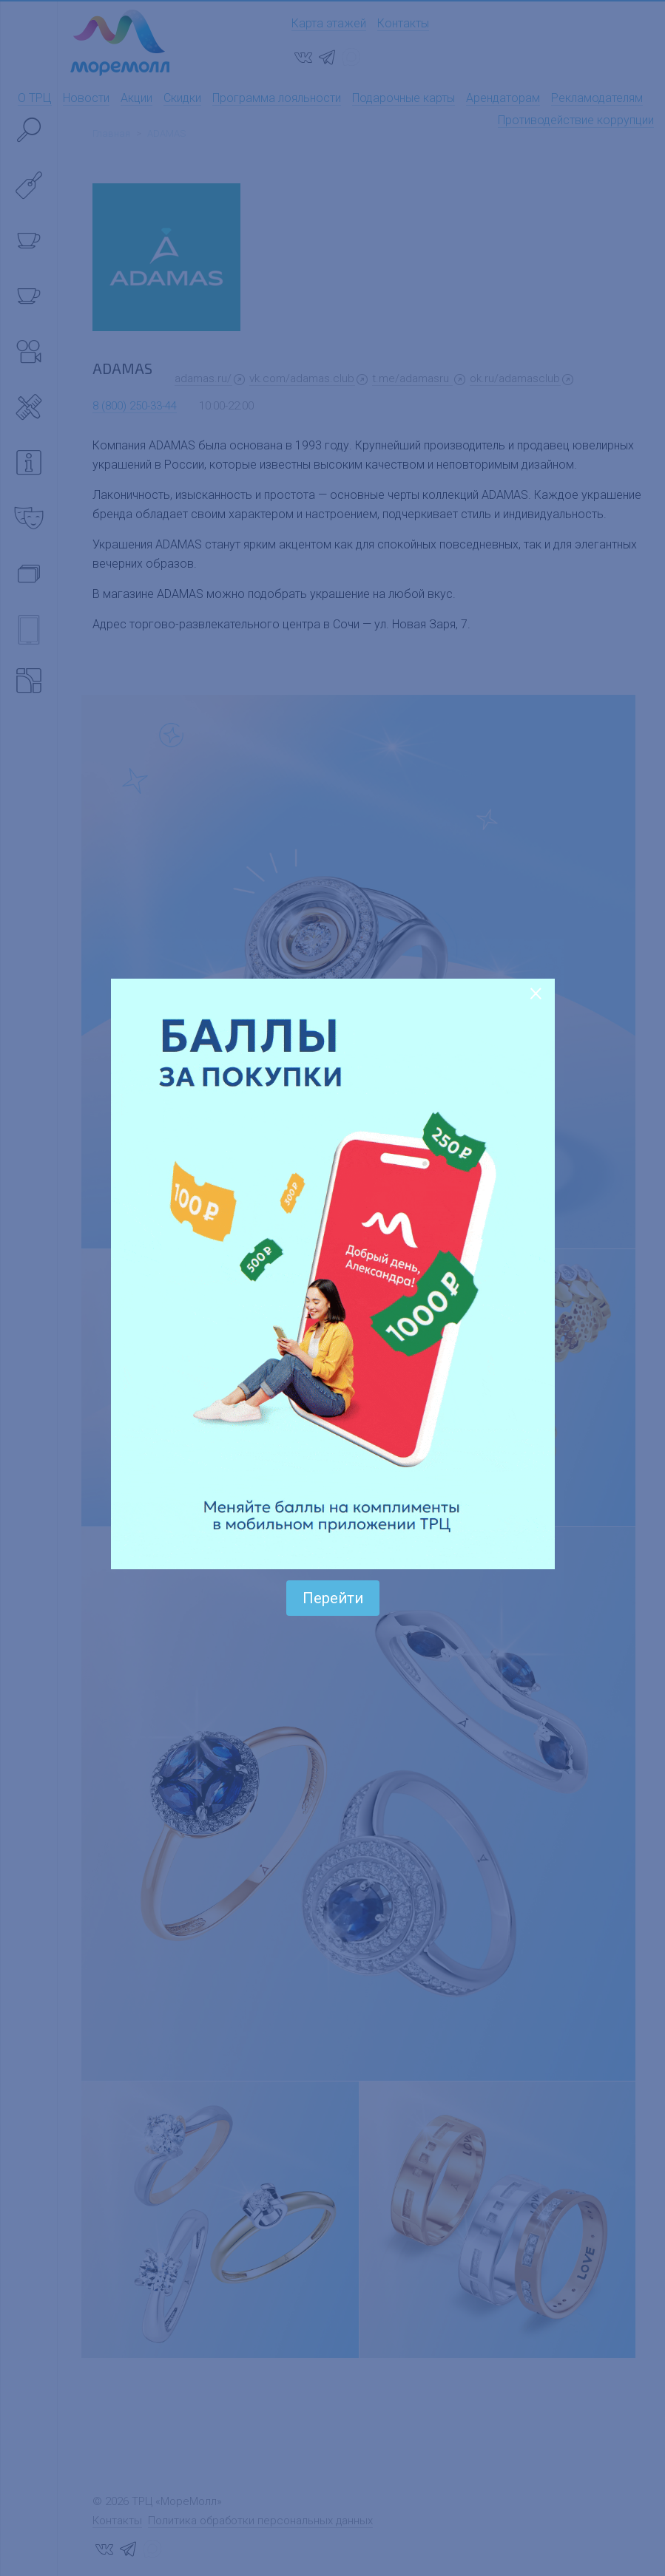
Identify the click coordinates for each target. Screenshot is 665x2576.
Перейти (333, 1598)
